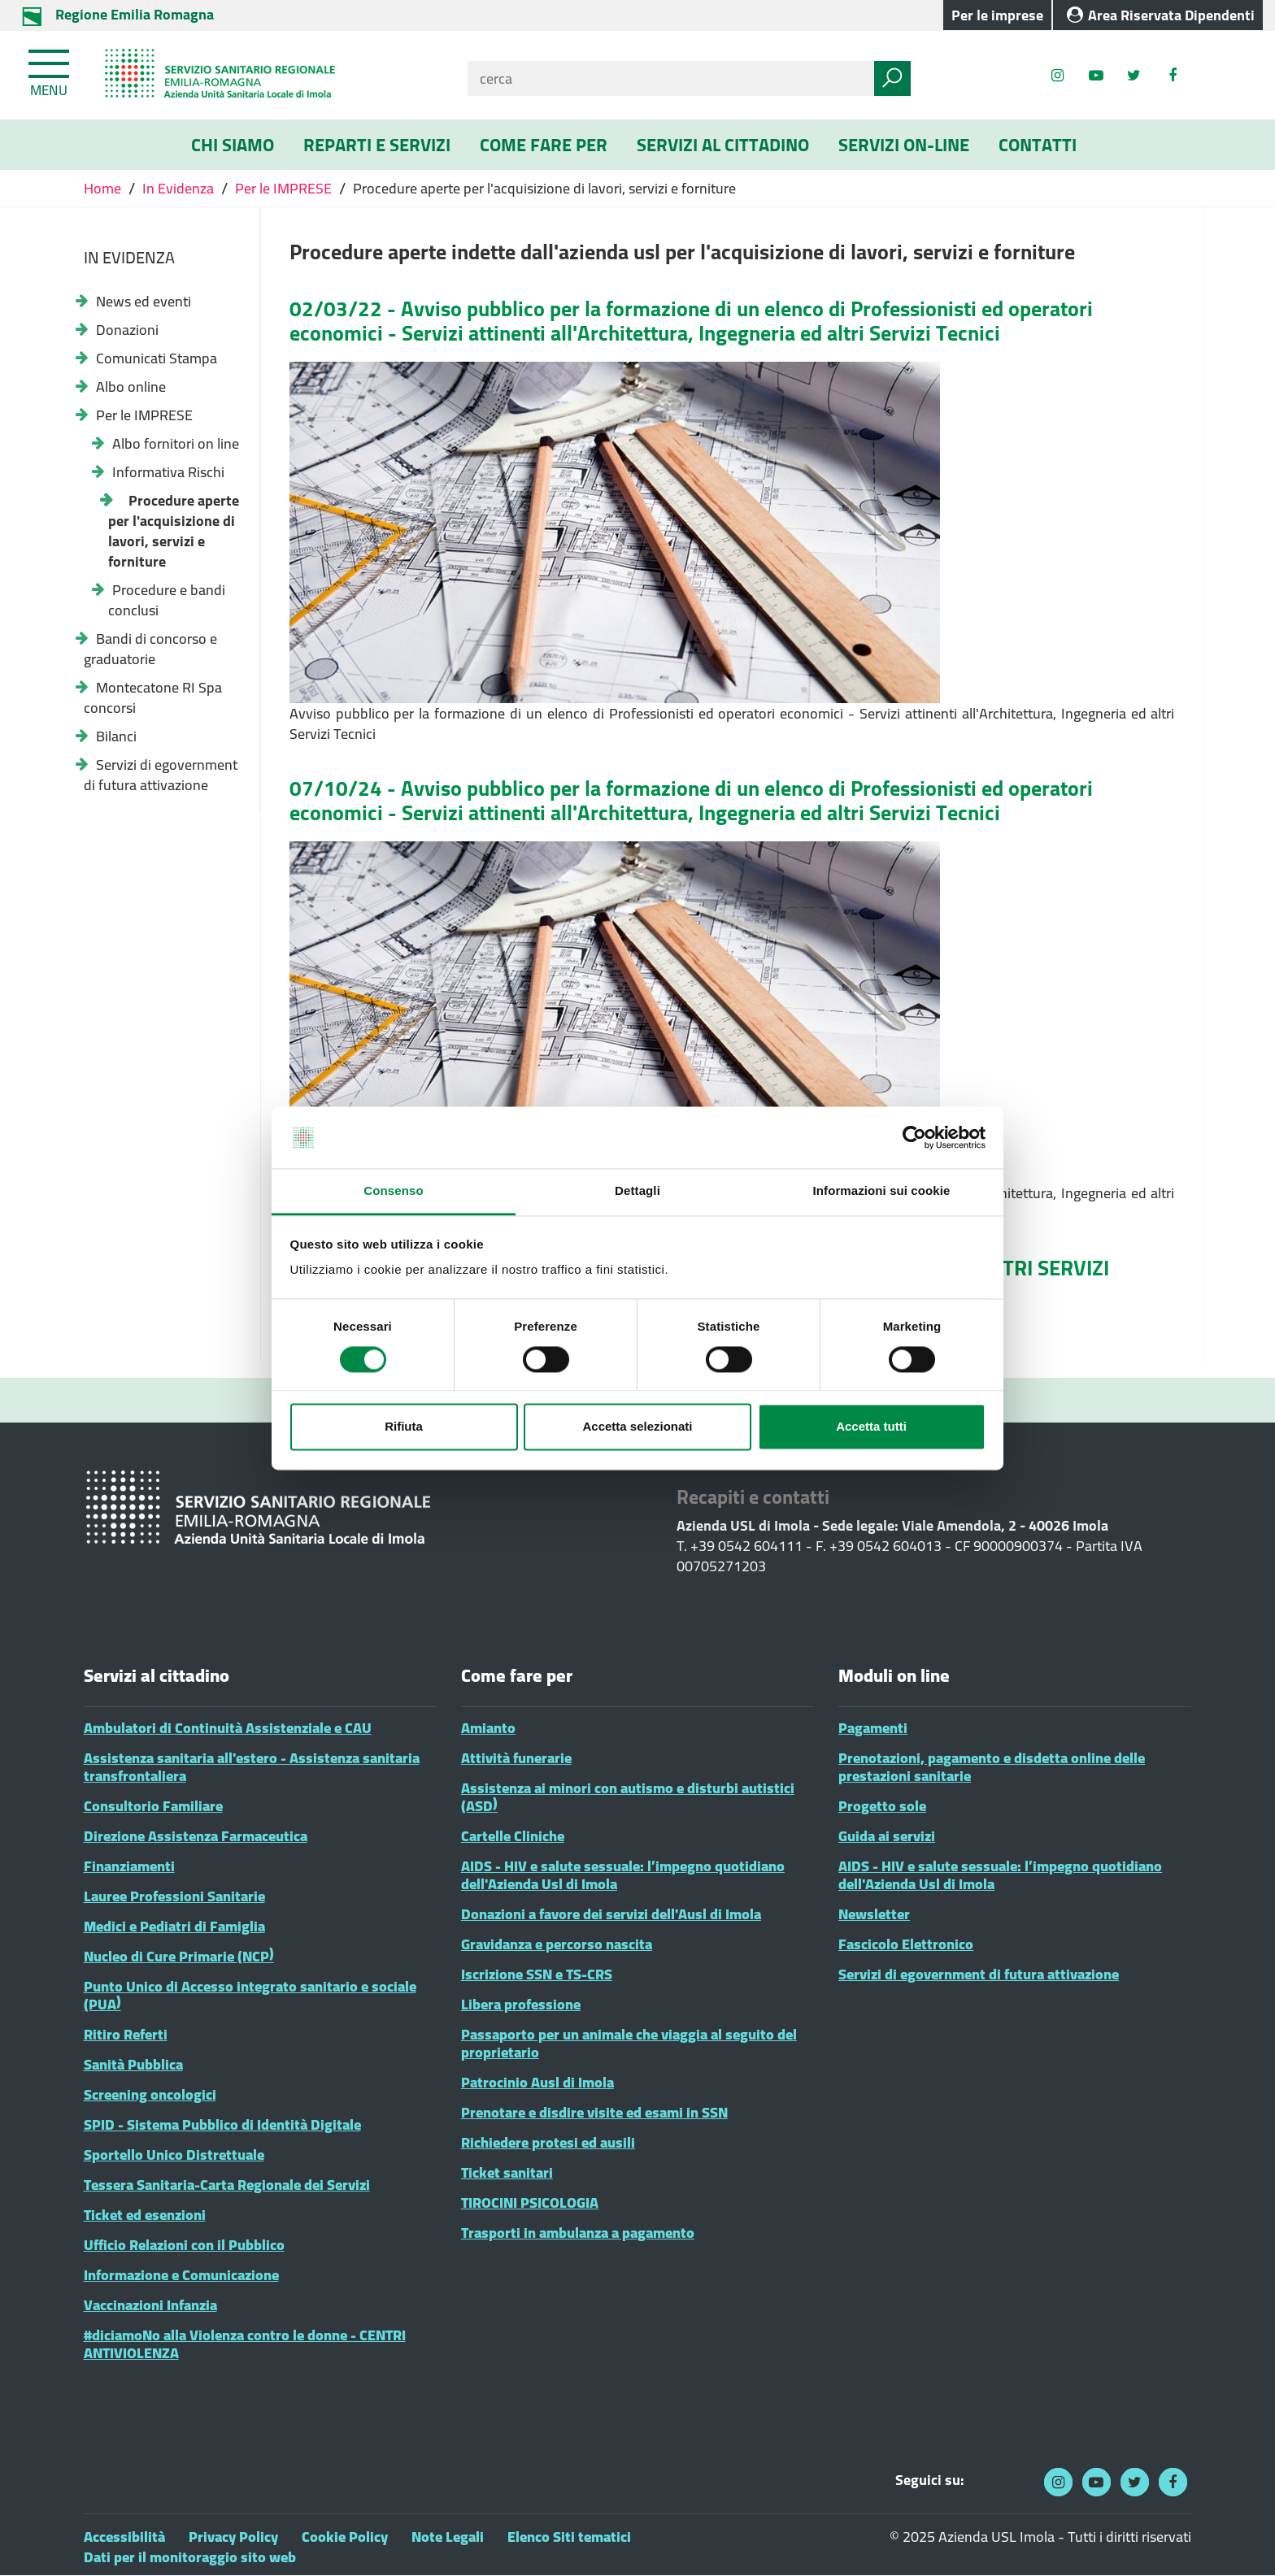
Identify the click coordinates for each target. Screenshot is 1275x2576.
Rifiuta (404, 1427)
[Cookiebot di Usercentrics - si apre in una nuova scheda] (914, 1137)
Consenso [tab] (393, 1191)
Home (104, 188)
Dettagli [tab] (637, 1191)
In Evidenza (178, 188)
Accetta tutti (871, 1427)
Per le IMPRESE (283, 188)
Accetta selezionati (637, 1427)
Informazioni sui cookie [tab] (882, 1191)
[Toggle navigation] (50, 69)
